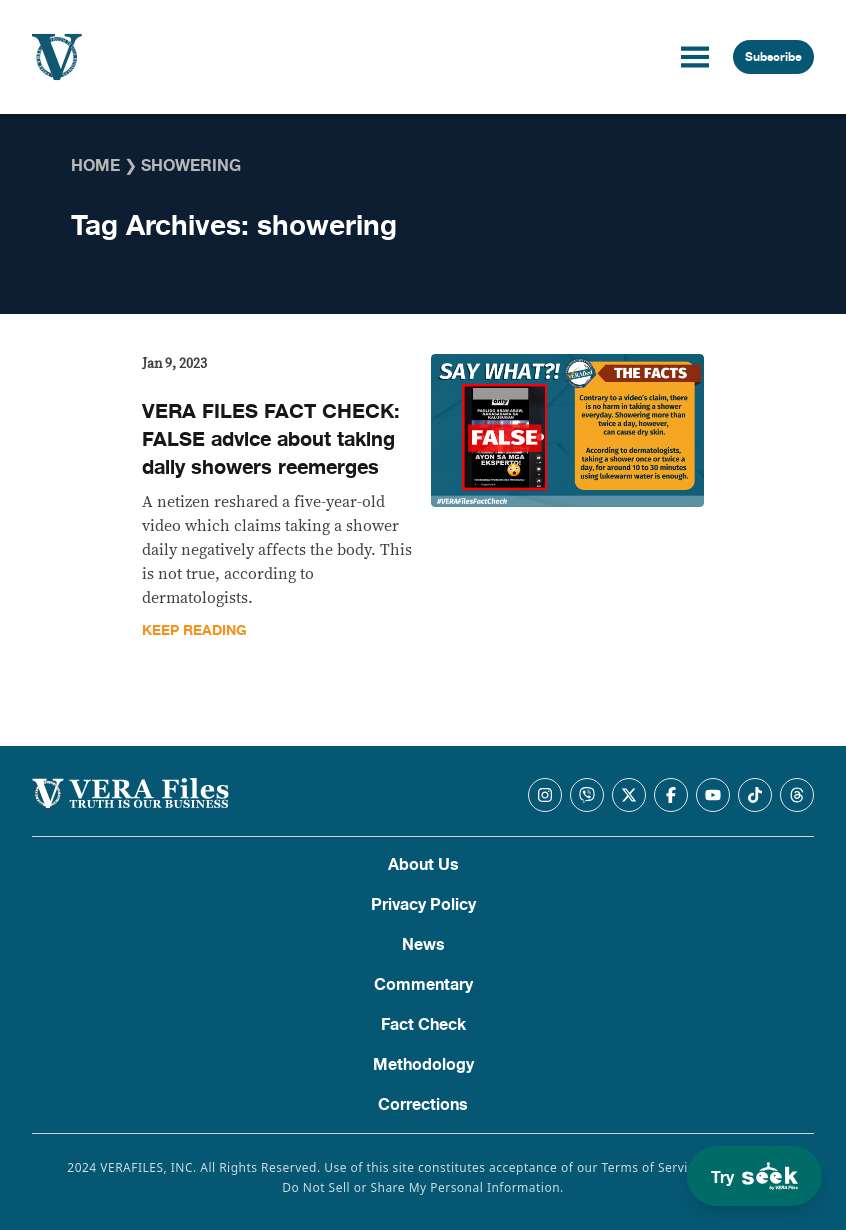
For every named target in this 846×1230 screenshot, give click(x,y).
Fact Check (423, 1025)
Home (95, 166)
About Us (423, 865)
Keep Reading (194, 630)
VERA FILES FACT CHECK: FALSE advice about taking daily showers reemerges (271, 439)
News (423, 945)
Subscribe (773, 57)
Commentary (423, 985)
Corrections (423, 1105)
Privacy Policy (423, 905)
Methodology (423, 1065)
